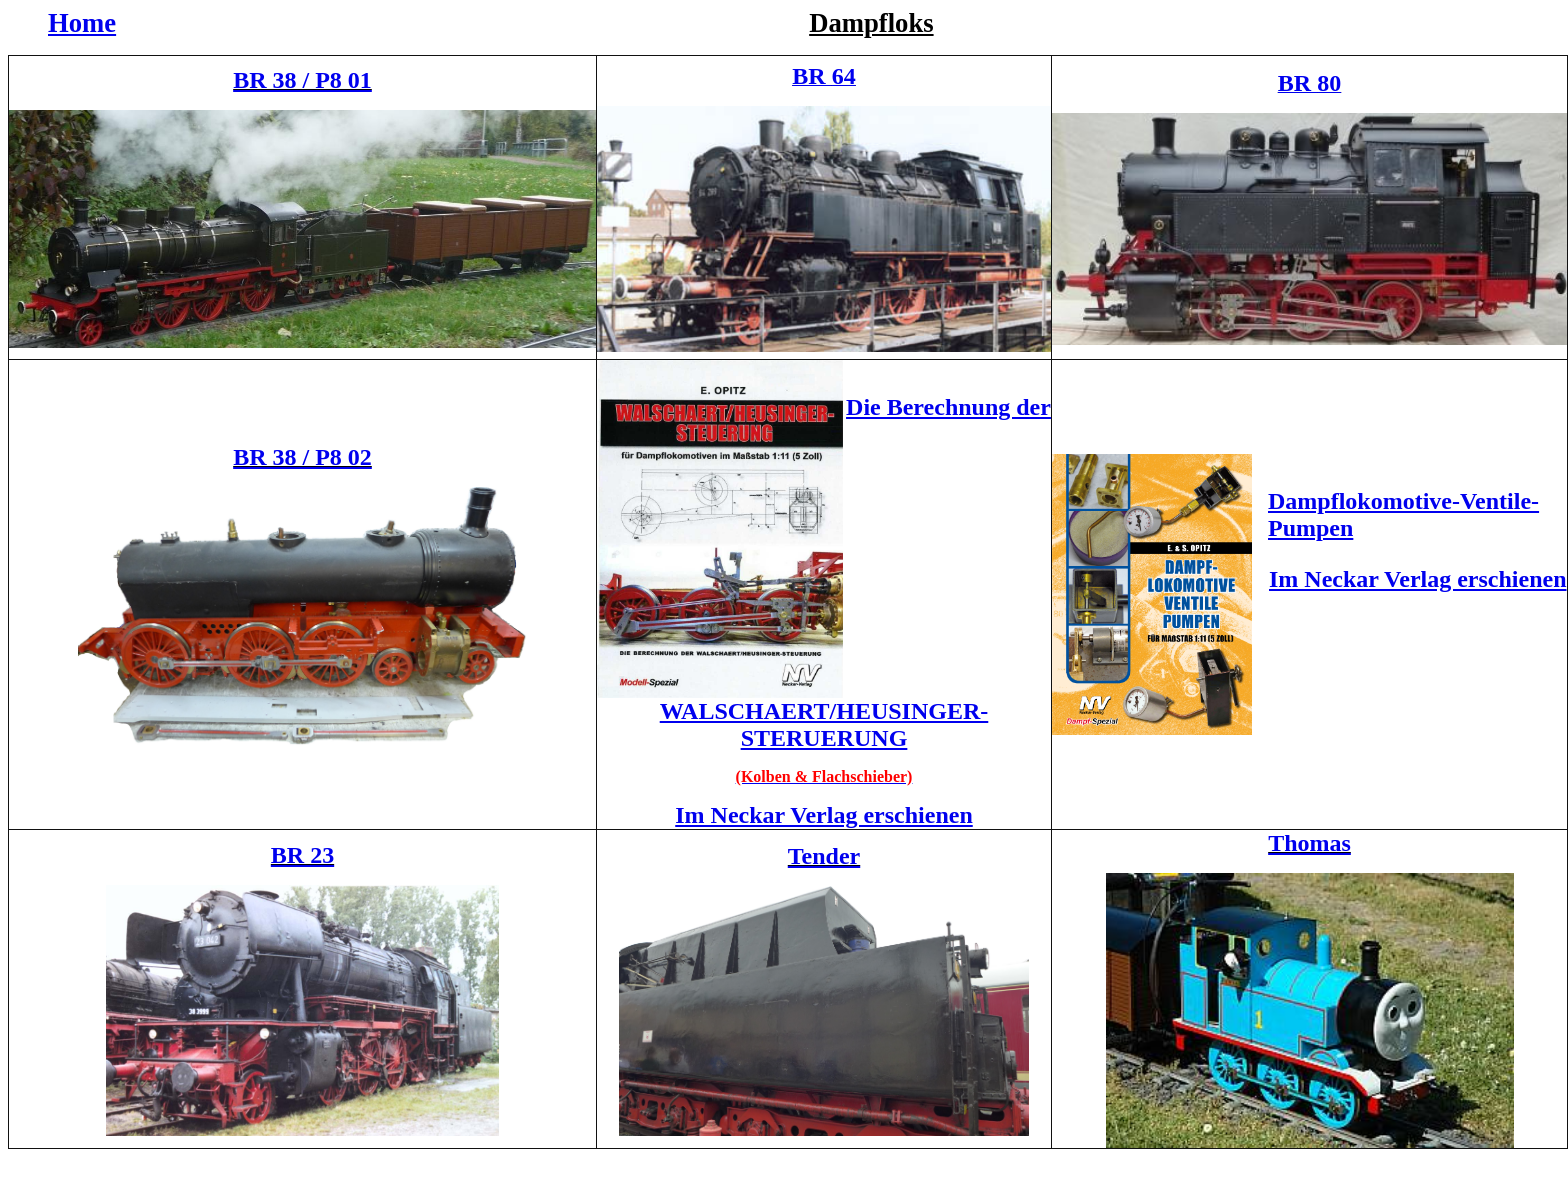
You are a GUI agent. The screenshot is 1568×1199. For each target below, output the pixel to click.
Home (82, 23)
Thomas (1309, 843)
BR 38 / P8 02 (302, 457)
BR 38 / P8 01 (302, 80)
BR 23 (302, 855)
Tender (824, 856)
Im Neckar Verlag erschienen (824, 815)
